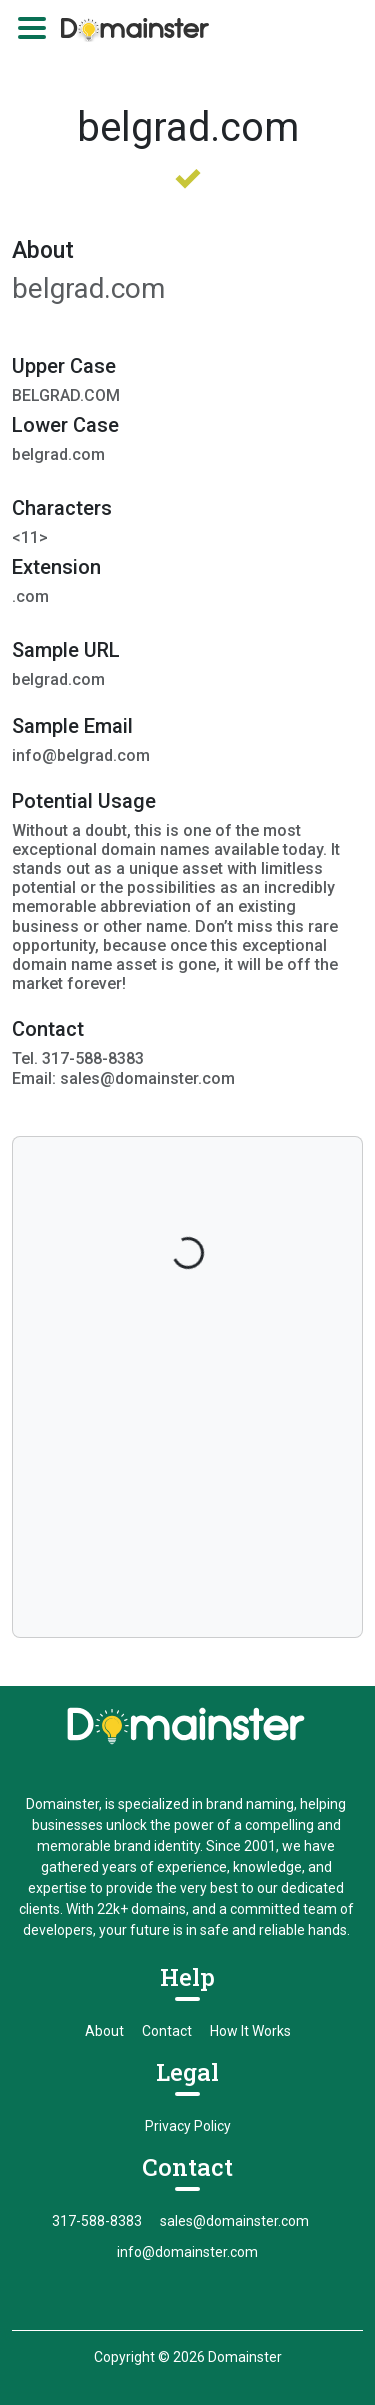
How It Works (250, 2031)
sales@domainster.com (234, 2221)
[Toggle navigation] (32, 28)
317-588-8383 (97, 2221)
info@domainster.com (187, 2252)
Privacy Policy (188, 2126)
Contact (167, 2031)
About (104, 2031)
